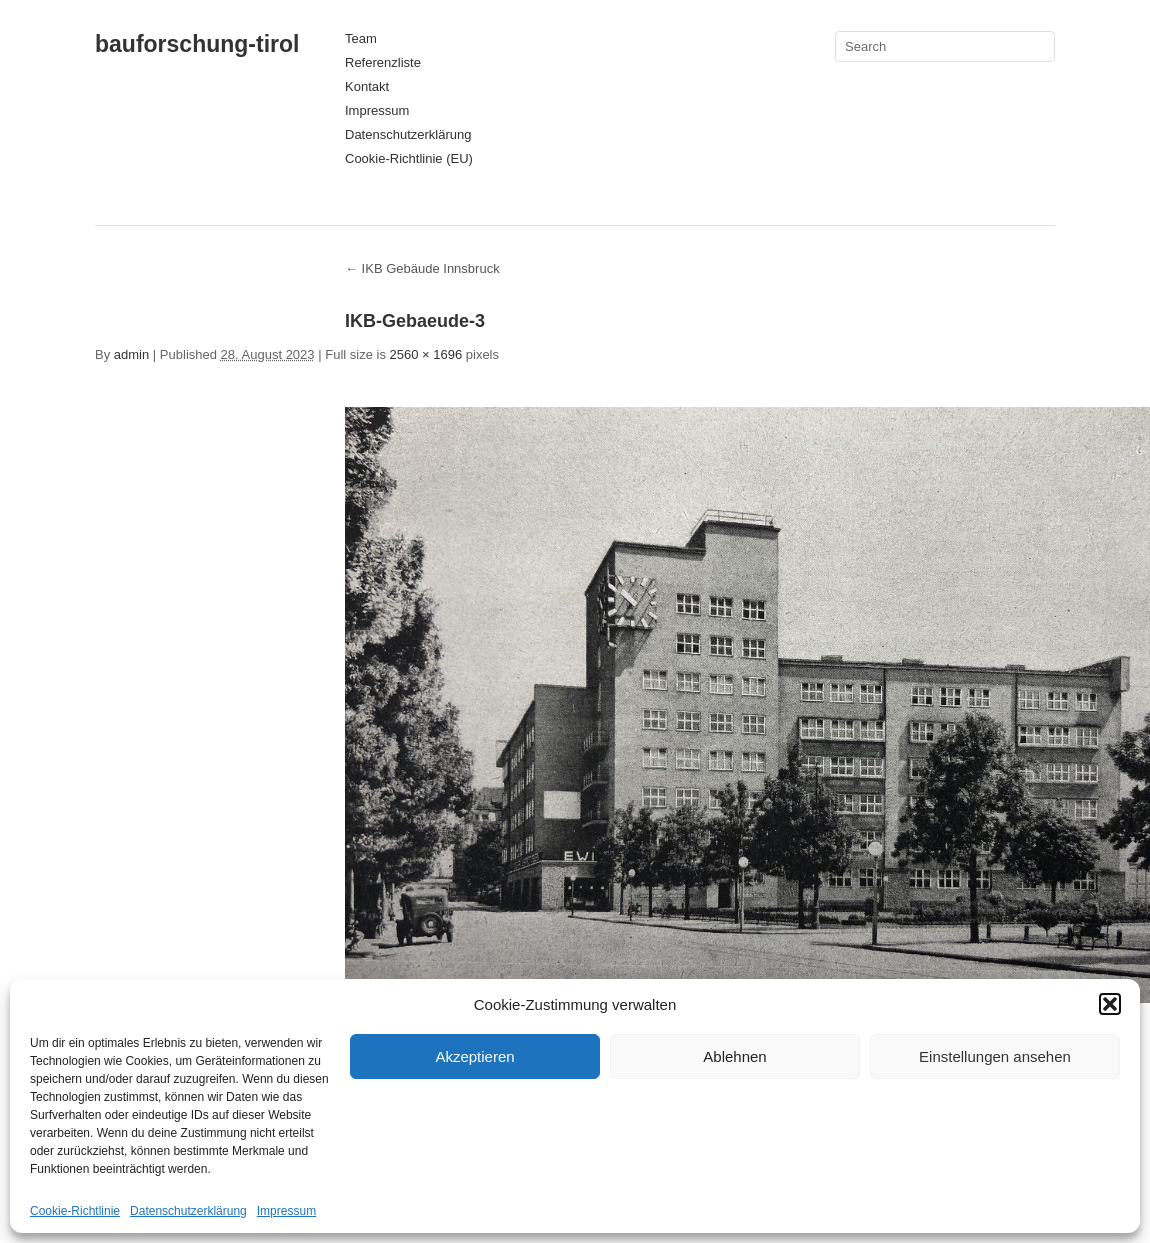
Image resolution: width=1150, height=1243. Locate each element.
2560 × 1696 (426, 354)
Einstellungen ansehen (995, 1056)
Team (361, 38)
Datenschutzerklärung (188, 1211)
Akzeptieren (474, 1056)
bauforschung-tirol (197, 44)
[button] (1110, 1004)
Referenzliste (383, 62)
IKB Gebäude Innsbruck (422, 268)
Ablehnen (734, 1056)
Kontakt (367, 86)
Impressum (286, 1211)
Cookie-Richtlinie (75, 1211)
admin (131, 354)
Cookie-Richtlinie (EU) (409, 158)
